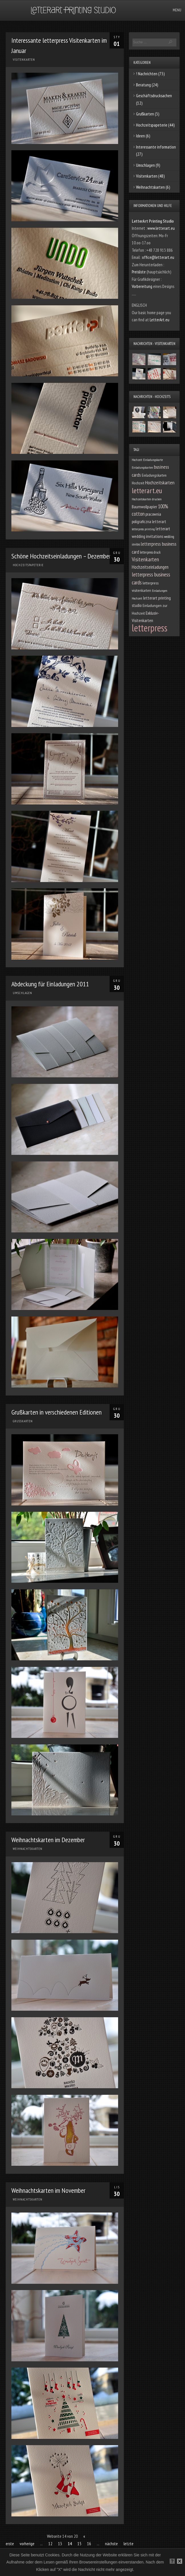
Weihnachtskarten (27, 1849)
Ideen (140, 136)
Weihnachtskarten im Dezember (48, 1839)
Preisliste (139, 272)
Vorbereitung (142, 286)
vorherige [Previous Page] (27, 2543)
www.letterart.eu (161, 228)
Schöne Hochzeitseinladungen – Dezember (61, 556)
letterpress (149, 627)
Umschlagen (22, 993)
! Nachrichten (146, 73)
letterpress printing (143, 529)
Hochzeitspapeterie (28, 565)
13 (60, 2543)
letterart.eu (147, 490)
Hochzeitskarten (159, 482)
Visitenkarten (24, 60)
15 (79, 2543)
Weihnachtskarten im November (48, 2190)
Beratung (143, 85)
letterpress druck (150, 552)
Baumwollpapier (144, 506)
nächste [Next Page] (111, 2543)
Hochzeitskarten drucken (147, 499)
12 (50, 2543)
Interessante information (156, 147)
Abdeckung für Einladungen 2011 (50, 984)
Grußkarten (23, 1421)
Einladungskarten (142, 467)
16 (89, 2543)
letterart (163, 528)
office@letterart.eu (158, 257)
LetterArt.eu (159, 319)
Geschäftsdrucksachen (154, 95)
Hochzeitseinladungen (150, 567)
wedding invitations (147, 536)
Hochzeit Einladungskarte (147, 460)
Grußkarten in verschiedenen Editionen (56, 1412)
